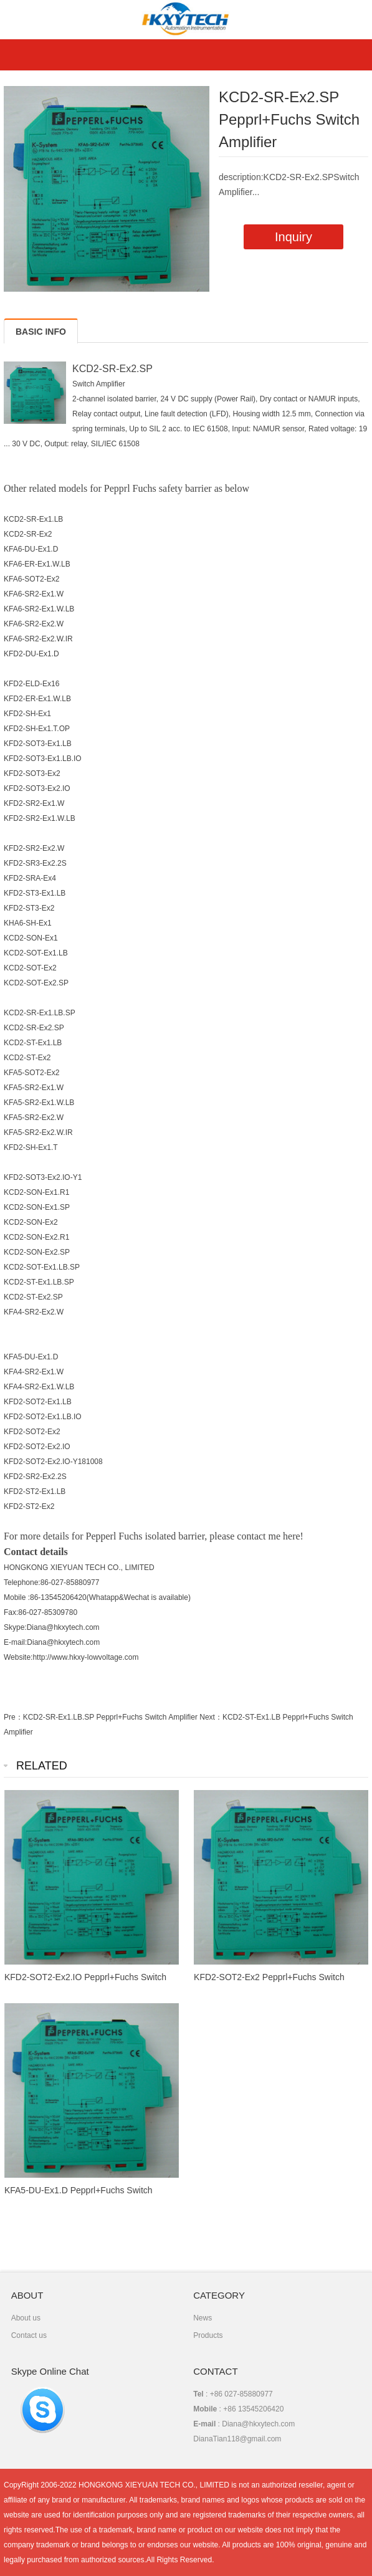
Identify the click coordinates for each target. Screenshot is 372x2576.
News (202, 2318)
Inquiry (293, 237)
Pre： (13, 1717)
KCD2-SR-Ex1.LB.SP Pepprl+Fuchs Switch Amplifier (110, 1717)
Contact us (29, 2335)
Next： (210, 1717)
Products (207, 2335)
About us (26, 2318)
